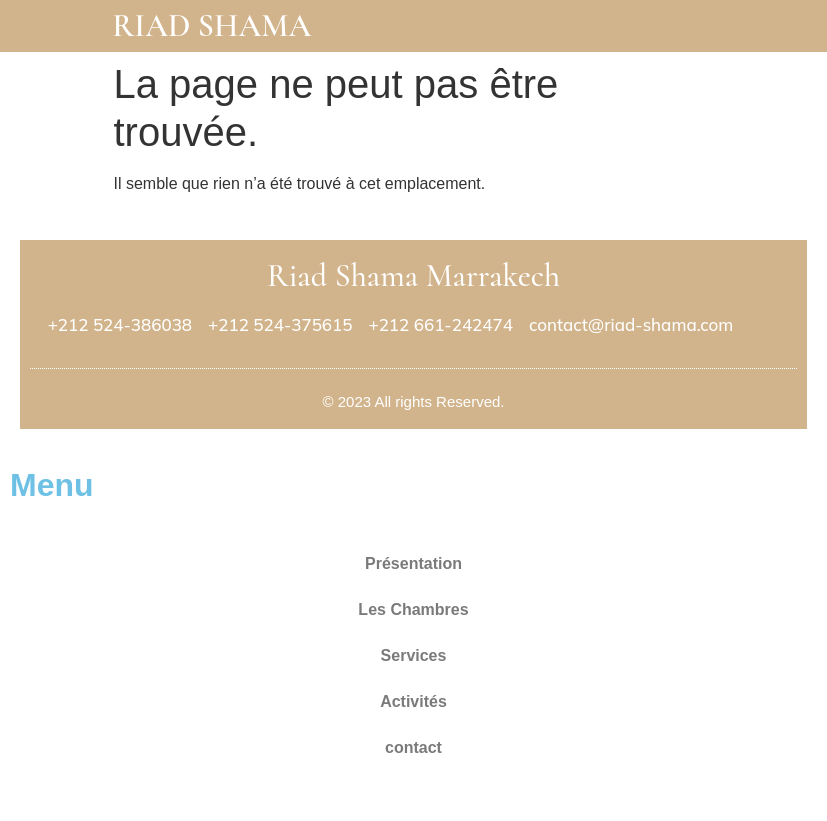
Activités (413, 701)
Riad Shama (211, 25)
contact (413, 747)
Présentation (413, 563)
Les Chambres (413, 609)
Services (414, 655)
